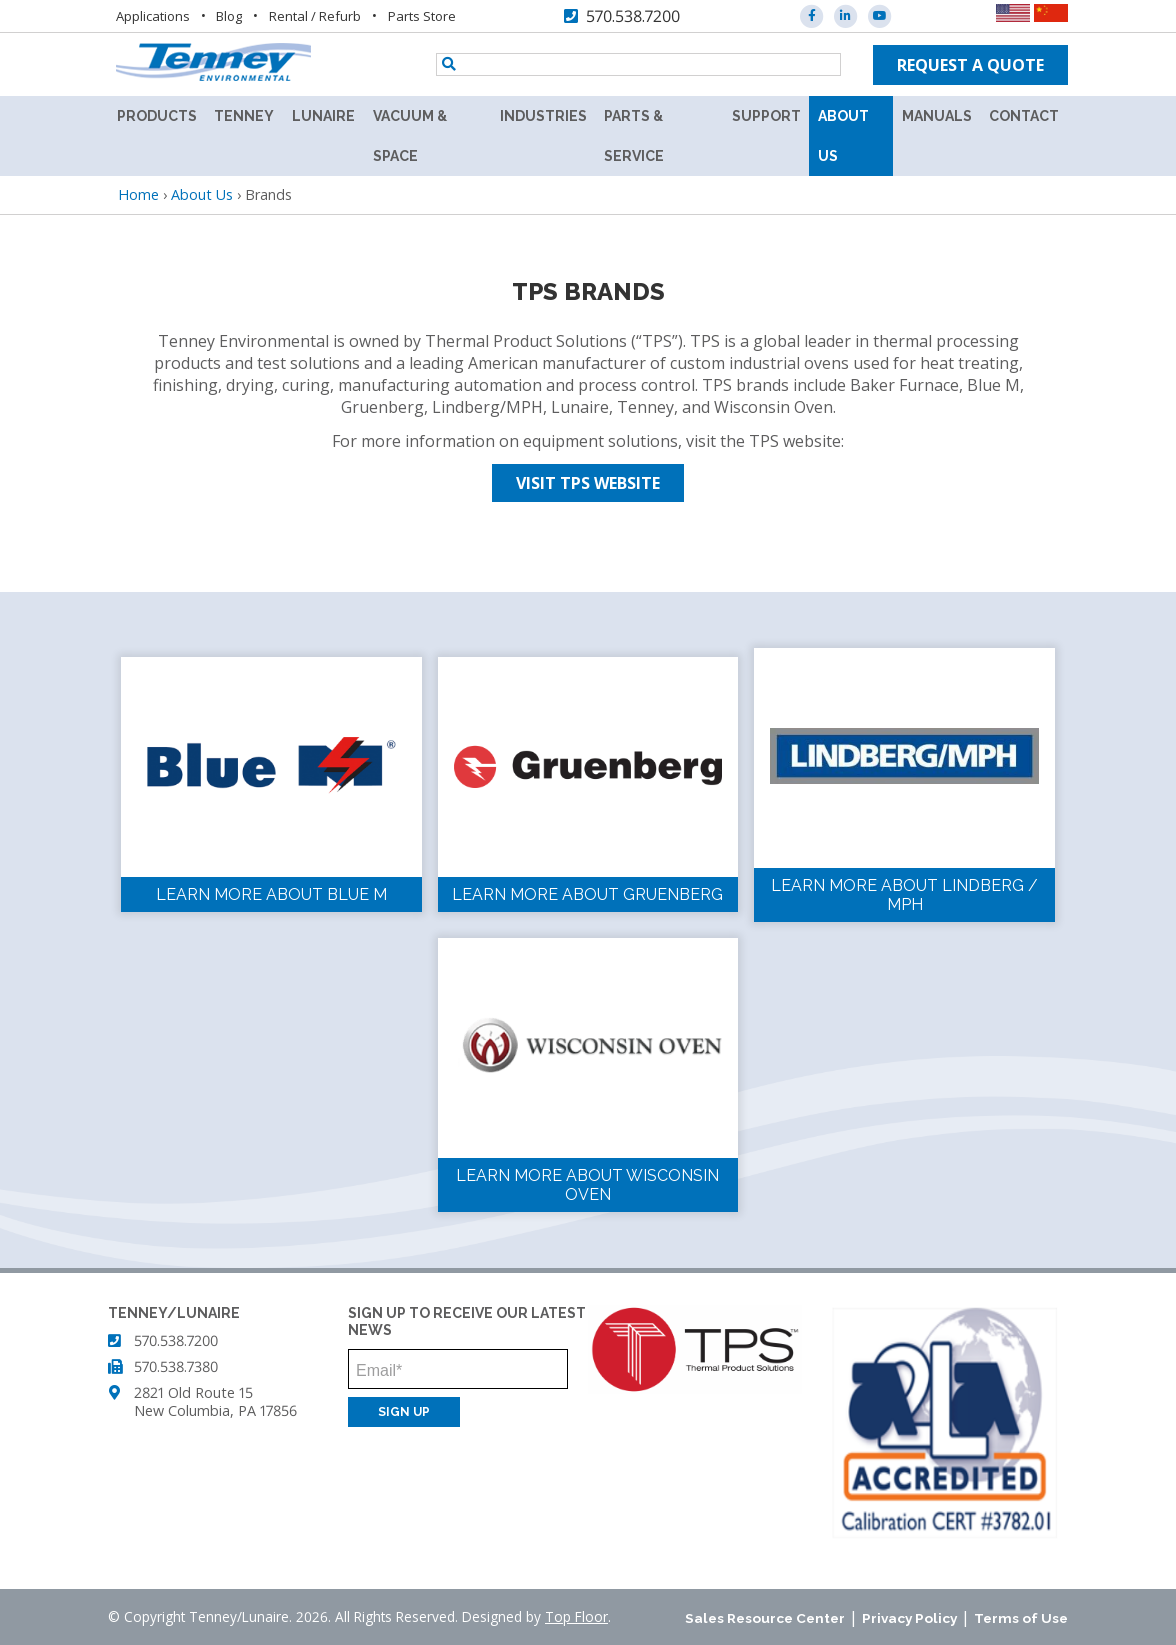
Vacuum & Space (410, 136)
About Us (843, 136)
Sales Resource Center (765, 1618)
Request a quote (970, 65)
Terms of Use (1021, 1618)
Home (138, 194)
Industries (543, 116)
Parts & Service (634, 136)
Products (157, 116)
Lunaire (323, 116)
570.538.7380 (176, 1366)
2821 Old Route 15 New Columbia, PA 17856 (215, 1401)
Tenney (244, 116)
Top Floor (576, 1616)
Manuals (937, 116)
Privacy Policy (909, 1618)
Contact (1024, 116)
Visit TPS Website (588, 483)
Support (766, 116)
